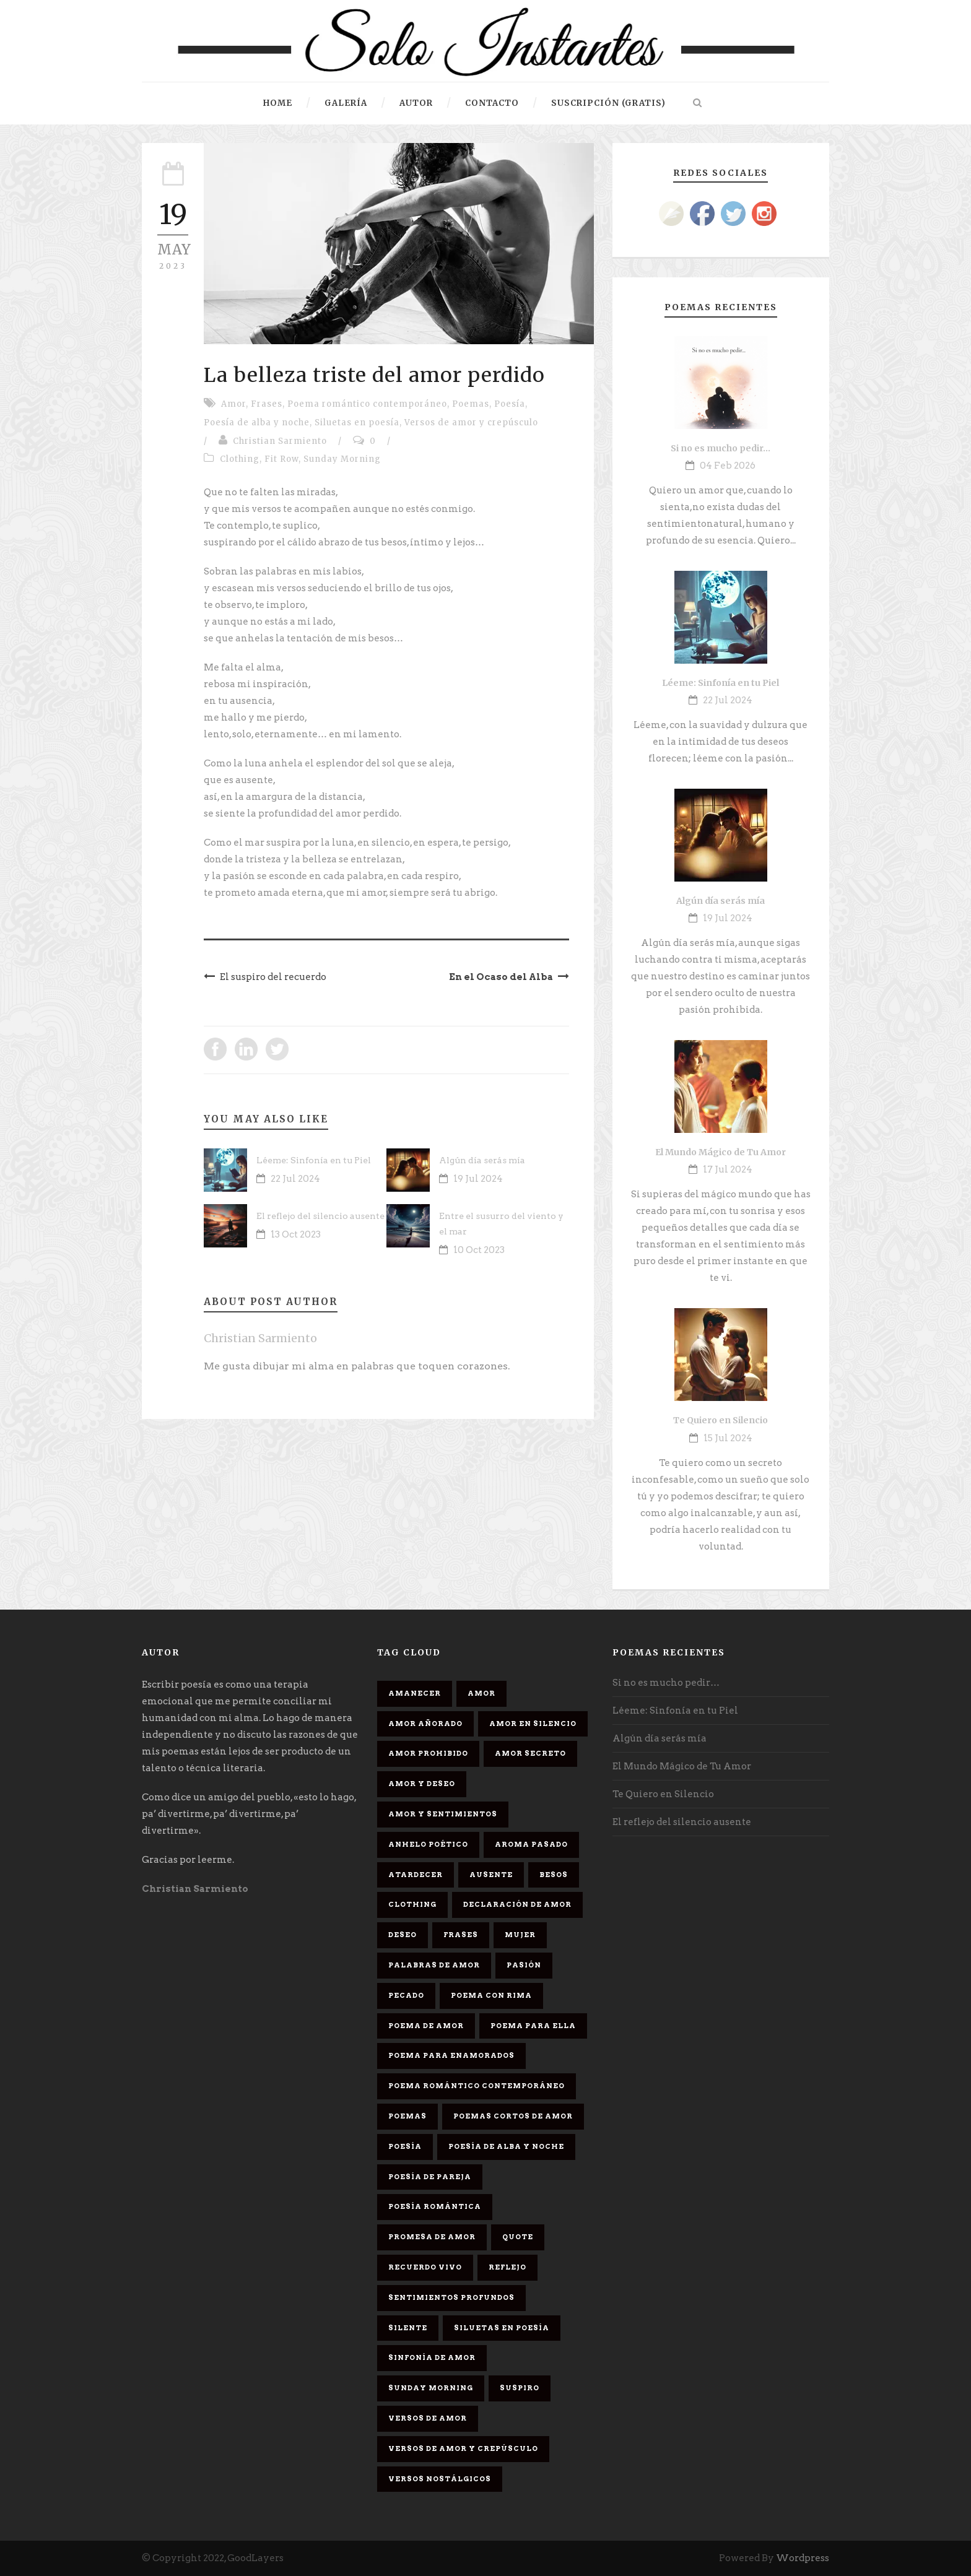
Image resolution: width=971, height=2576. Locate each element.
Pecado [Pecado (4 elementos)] (406, 1995)
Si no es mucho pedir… (720, 448)
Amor (233, 404)
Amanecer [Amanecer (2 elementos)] (414, 1693)
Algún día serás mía (482, 1160)
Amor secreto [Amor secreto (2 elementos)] (530, 1753)
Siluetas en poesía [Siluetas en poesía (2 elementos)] (501, 2327)
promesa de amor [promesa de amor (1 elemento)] (432, 2236)
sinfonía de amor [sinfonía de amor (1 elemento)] (432, 2357)
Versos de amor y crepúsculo (471, 422)
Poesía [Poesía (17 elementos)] (405, 2146)
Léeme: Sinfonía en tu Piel (313, 1160)
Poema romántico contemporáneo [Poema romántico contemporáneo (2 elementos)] (476, 2085)
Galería (345, 103)
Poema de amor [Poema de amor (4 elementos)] (426, 2025)
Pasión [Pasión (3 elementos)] (524, 1965)
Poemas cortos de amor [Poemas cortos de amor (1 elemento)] (513, 2116)
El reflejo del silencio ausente (320, 1216)
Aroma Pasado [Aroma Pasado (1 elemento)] (531, 1844)
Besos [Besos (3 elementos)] (553, 1874)
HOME (277, 103)
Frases (266, 404)
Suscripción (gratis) (608, 103)
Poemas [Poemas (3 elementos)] (407, 2116)
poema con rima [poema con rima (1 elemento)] (491, 1995)
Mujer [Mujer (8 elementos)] (520, 1934)
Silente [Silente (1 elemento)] (407, 2327)
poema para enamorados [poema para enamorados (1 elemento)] (451, 2055)
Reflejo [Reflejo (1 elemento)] (507, 2267)
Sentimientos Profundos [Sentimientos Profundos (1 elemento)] (451, 2297)
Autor (416, 103)
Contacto (492, 103)
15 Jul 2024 (727, 1438)
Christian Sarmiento (280, 441)
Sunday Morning (342, 459)
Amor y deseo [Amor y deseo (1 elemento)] (421, 1783)
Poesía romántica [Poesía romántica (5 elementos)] (434, 2206)
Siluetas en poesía (357, 422)
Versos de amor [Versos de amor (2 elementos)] (427, 2418)
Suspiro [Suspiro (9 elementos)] (519, 2387)
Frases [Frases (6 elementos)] (460, 1934)
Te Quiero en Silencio (720, 1420)
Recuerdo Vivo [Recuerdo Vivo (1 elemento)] (425, 2267)
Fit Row (281, 459)
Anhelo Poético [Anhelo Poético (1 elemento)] (428, 1844)
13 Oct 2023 (296, 1234)
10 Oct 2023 (479, 1249)
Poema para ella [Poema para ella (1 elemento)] (533, 2025)
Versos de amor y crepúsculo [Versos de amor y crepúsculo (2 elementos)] (463, 2448)
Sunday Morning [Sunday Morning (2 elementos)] (430, 2387)
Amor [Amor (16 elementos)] (481, 1693)
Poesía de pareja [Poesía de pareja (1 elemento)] (429, 2176)
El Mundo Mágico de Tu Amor (720, 1152)
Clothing (239, 459)
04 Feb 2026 (727, 465)
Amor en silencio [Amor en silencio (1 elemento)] (533, 1723)
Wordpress (802, 2558)
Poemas (470, 404)
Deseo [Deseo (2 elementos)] (402, 1934)
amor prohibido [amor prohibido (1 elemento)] (428, 1753)
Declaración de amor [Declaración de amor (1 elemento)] (517, 1904)
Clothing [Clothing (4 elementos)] (412, 1904)
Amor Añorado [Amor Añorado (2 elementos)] (425, 1723)
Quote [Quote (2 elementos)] (517, 2236)
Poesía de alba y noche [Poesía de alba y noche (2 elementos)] (506, 2146)
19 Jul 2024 (478, 1178)
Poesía (509, 404)
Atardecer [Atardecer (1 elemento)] (415, 1874)
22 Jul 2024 (295, 1178)
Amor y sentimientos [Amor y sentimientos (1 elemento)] (442, 1814)
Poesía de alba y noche (257, 422)
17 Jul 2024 (727, 1169)
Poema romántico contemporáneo (367, 404)
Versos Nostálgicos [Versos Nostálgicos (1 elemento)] (439, 2478)
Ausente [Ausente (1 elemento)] (491, 1874)
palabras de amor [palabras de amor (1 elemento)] (434, 1965)
